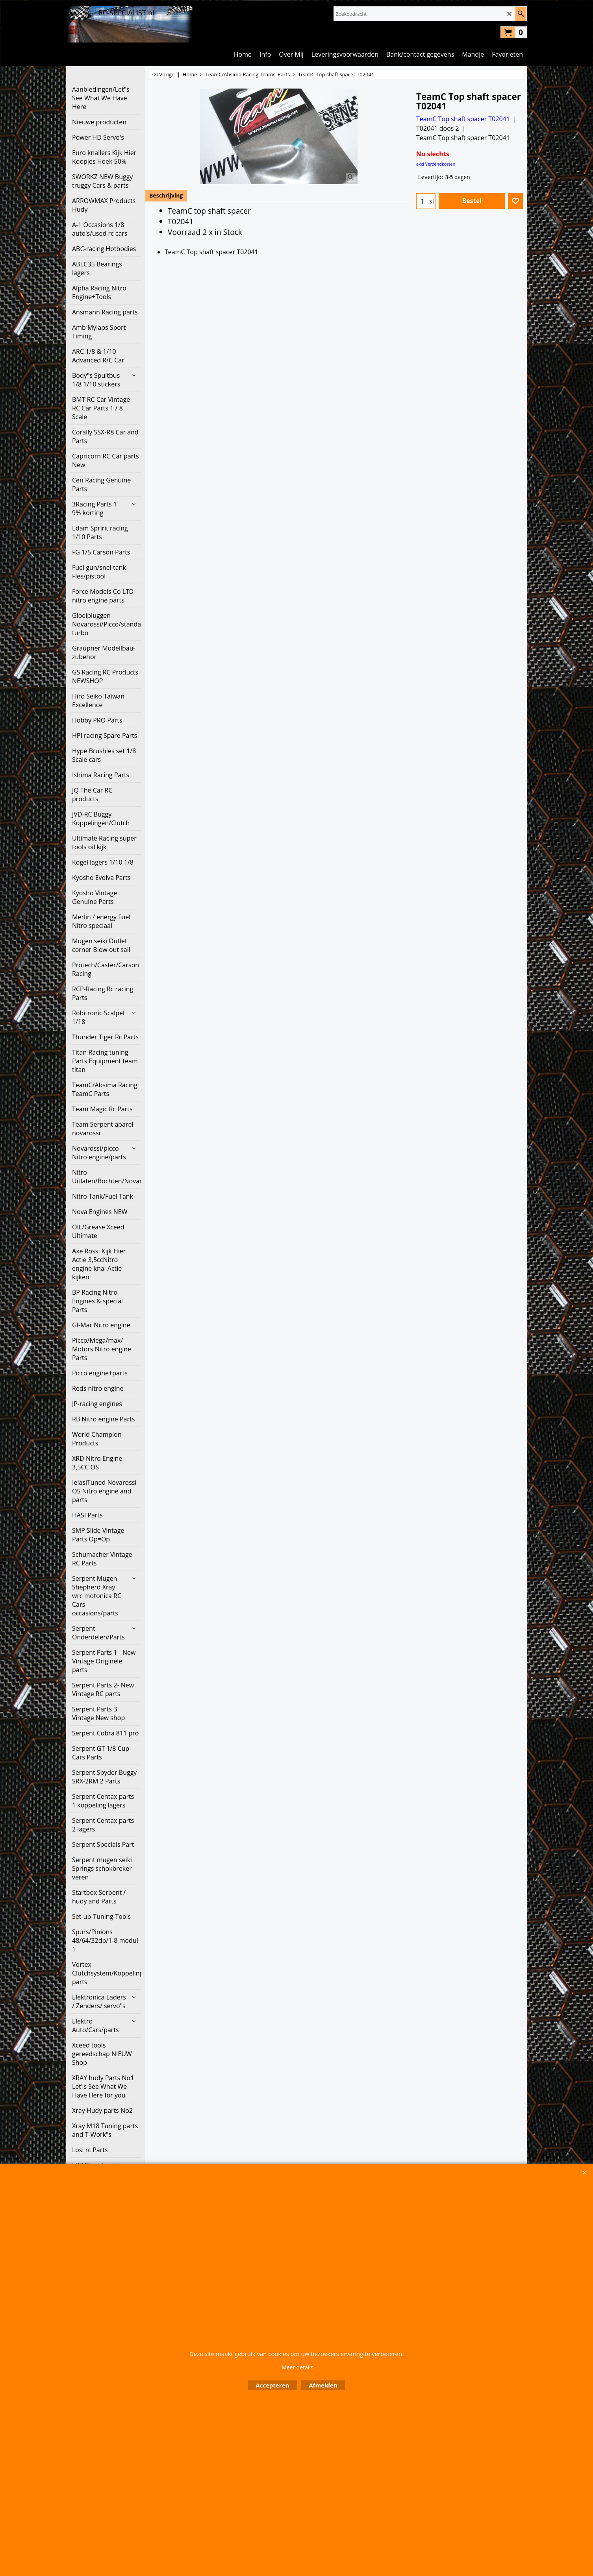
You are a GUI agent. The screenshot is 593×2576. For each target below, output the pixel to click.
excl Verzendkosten (435, 164)
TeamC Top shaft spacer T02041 (463, 119)
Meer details (297, 2367)
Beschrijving (166, 195)
